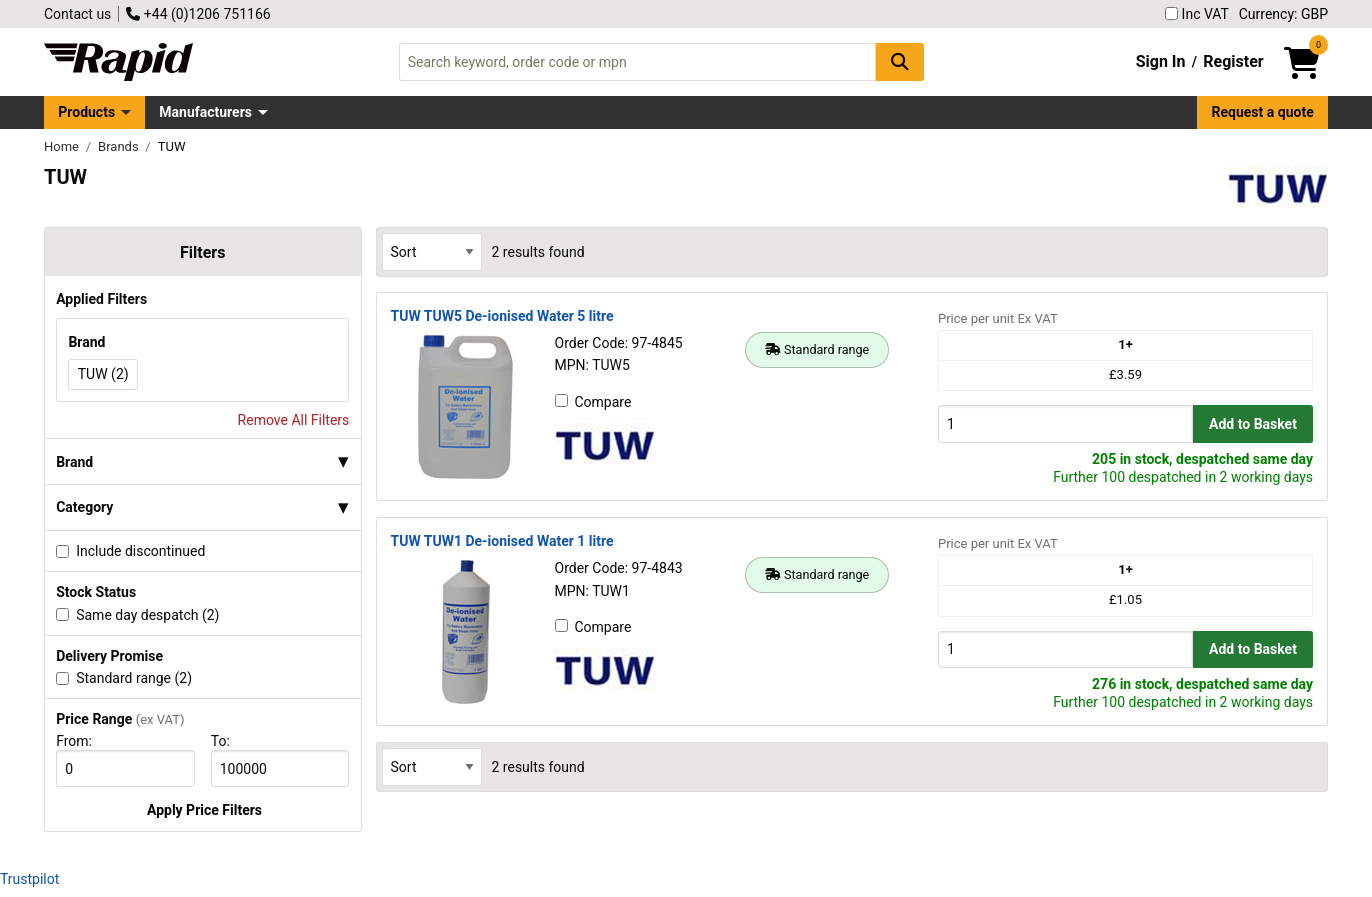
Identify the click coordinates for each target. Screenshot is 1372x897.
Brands (120, 146)
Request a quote (1263, 112)
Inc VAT (1197, 14)
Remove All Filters (294, 420)
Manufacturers (205, 112)
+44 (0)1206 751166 (198, 14)
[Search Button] (900, 61)
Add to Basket (1253, 424)
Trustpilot (29, 879)
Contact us (77, 14)
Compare (593, 402)
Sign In (1161, 61)
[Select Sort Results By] (432, 251)
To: (229, 741)
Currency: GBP (1283, 14)
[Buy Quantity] (1065, 423)
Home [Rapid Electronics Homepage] (63, 146)
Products (86, 112)
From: (82, 741)
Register (1233, 61)
